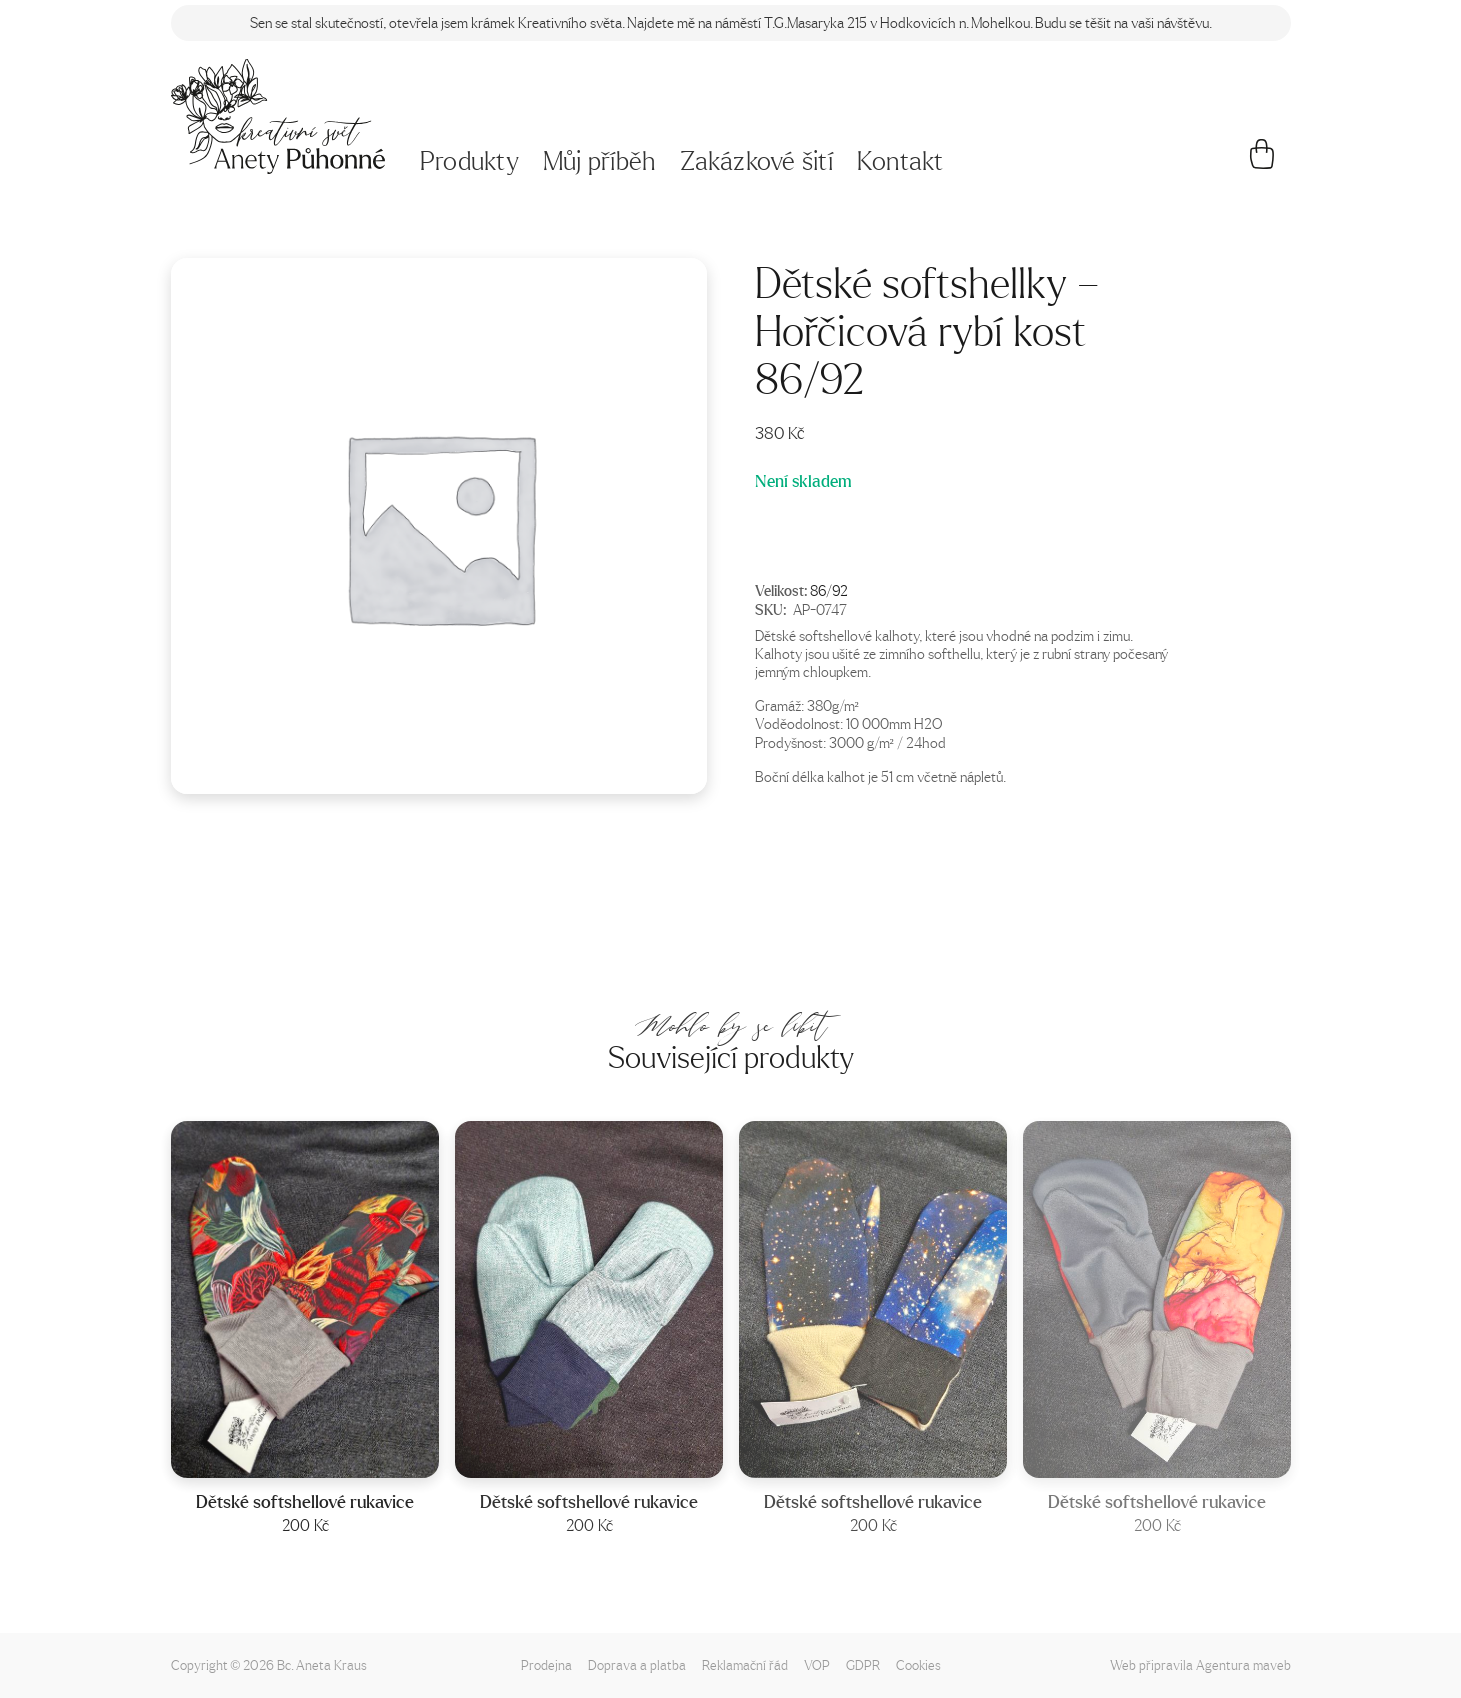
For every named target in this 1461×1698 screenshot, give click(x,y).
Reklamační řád (745, 1664)
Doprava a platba (637, 1664)
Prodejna (546, 1664)
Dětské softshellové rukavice (305, 1502)
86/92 (829, 590)
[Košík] (1261, 162)
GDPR (863, 1664)
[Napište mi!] (278, 116)
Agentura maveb (1243, 1664)
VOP (817, 1664)
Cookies (918, 1664)
